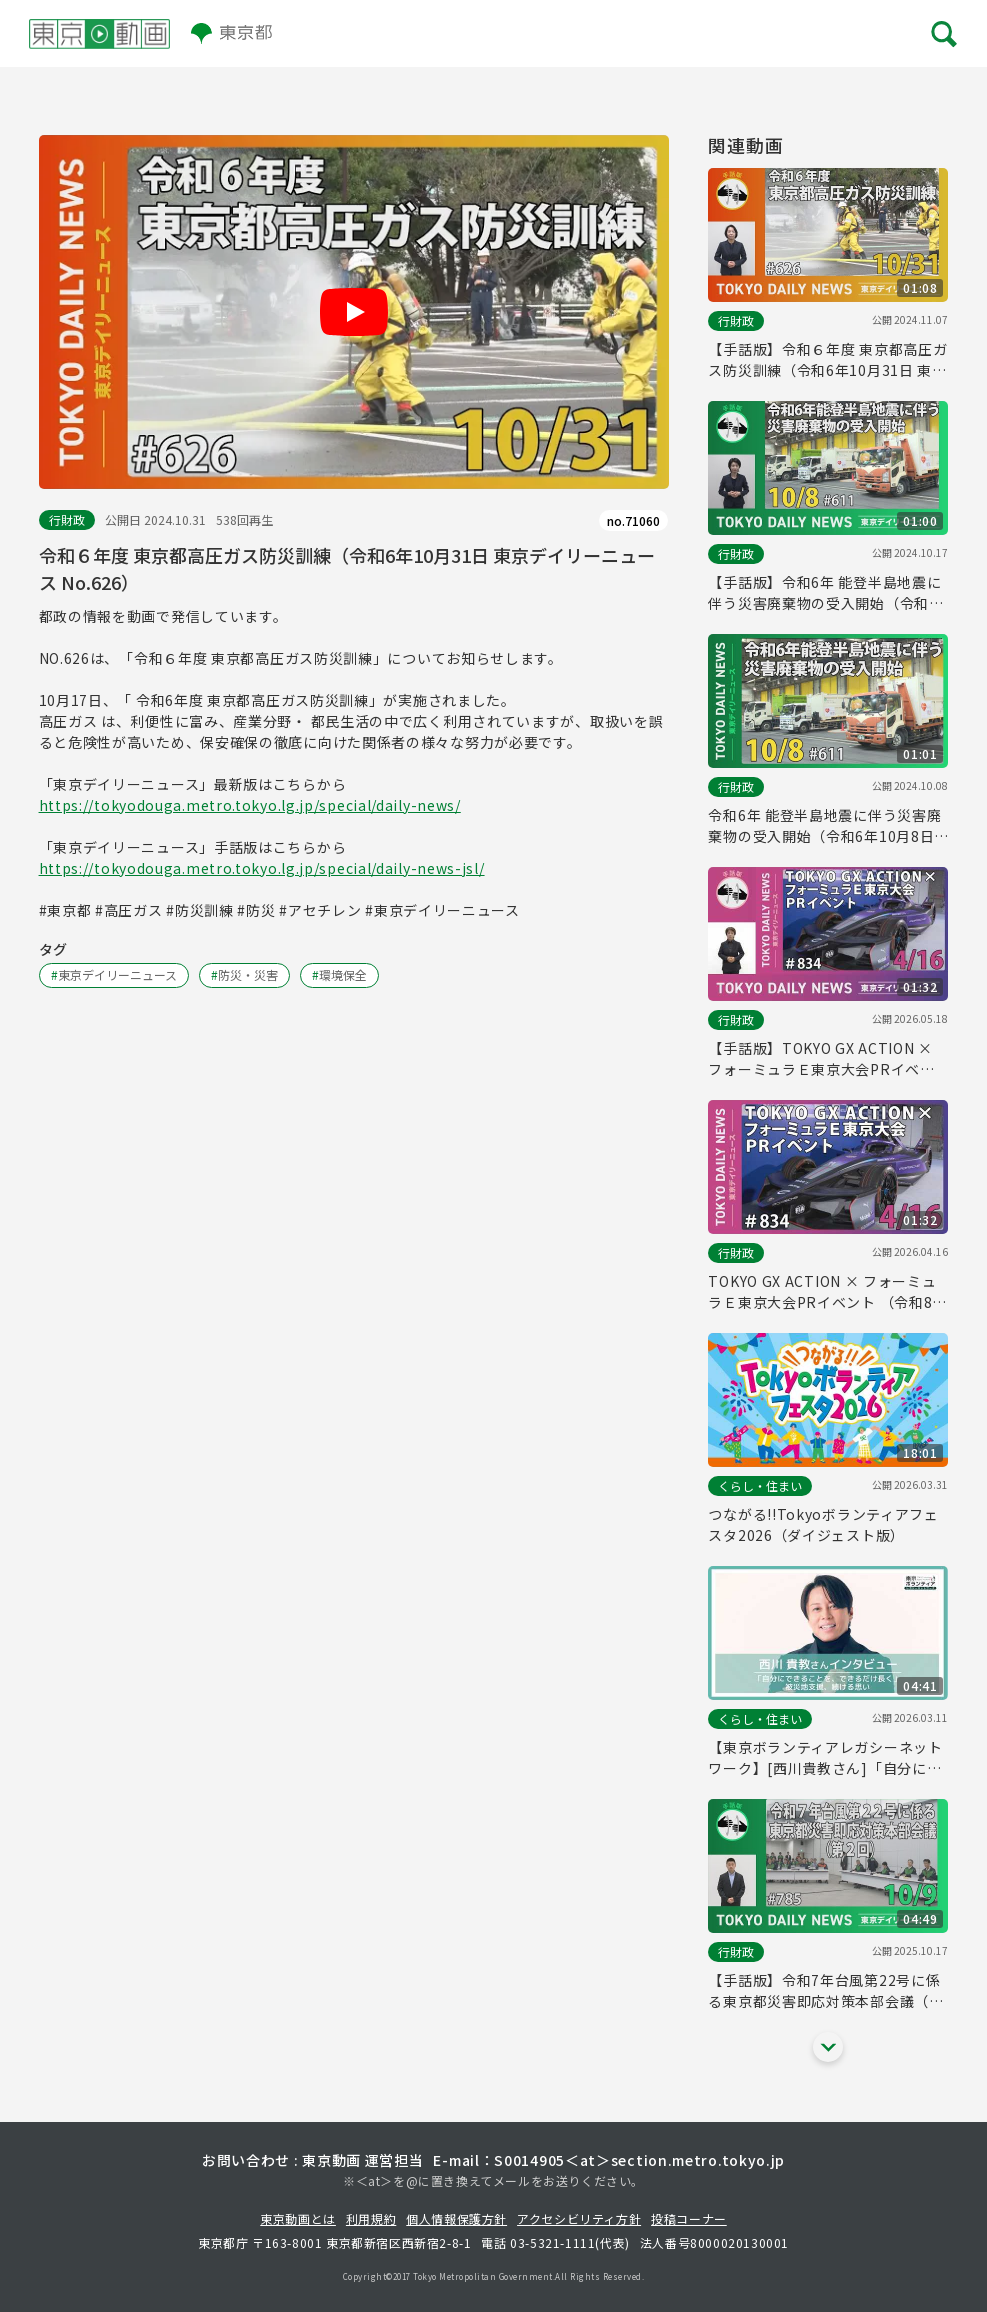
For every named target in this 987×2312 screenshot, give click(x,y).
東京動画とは (298, 2218)
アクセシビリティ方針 (579, 2218)
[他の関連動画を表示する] (828, 2047)
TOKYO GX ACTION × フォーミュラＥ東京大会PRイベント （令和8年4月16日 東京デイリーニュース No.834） (827, 1292)
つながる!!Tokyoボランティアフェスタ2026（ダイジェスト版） (823, 1524)
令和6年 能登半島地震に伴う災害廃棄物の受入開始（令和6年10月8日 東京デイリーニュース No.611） (824, 826)
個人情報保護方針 (456, 2218)
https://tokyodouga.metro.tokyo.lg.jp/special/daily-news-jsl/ (262, 868)
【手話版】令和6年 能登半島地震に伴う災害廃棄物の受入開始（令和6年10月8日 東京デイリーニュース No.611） (824, 593)
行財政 (67, 519)
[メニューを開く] (942, 33)
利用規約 (371, 2218)
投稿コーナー (689, 2218)
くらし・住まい (760, 1485)
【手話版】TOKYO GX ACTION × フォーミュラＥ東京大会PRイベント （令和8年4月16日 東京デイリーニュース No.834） (824, 1059)
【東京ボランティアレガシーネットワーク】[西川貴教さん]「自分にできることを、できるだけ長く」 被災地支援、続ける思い (827, 1758)
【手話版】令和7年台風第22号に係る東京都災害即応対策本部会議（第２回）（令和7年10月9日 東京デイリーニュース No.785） (826, 1991)
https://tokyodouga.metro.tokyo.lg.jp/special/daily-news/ (250, 805)
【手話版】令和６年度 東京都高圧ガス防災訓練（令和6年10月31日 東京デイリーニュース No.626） (827, 360)
